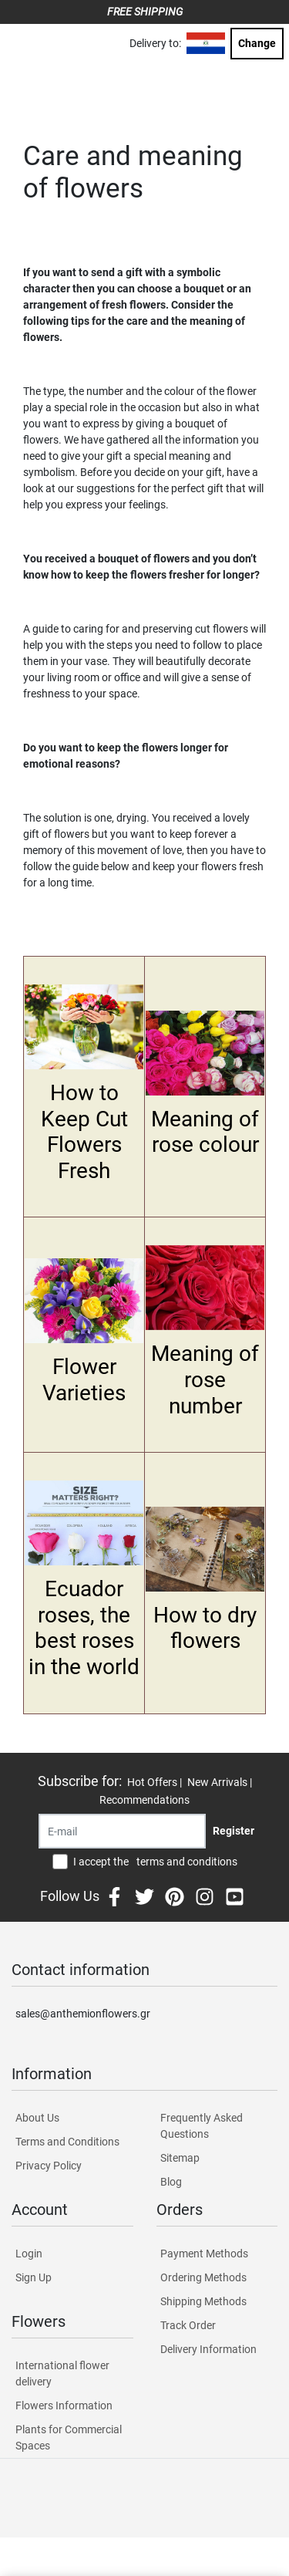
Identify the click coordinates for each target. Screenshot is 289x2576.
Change (257, 43)
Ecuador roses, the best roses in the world (84, 1628)
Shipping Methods (203, 2301)
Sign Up (33, 2277)
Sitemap (180, 2158)
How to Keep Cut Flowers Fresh (84, 1131)
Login (28, 2253)
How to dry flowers (205, 1628)
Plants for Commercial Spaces (68, 2437)
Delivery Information (208, 2349)
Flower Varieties (84, 1380)
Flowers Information (64, 2405)
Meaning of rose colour (205, 1132)
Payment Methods (204, 2253)
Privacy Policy (48, 2165)
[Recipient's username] (122, 1831)
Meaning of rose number (205, 1379)
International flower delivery (62, 2373)
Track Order (188, 2325)
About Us (37, 2118)
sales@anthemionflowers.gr (82, 2013)
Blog (171, 2182)
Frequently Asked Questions (201, 2126)
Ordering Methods (203, 2277)
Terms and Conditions (67, 2141)
